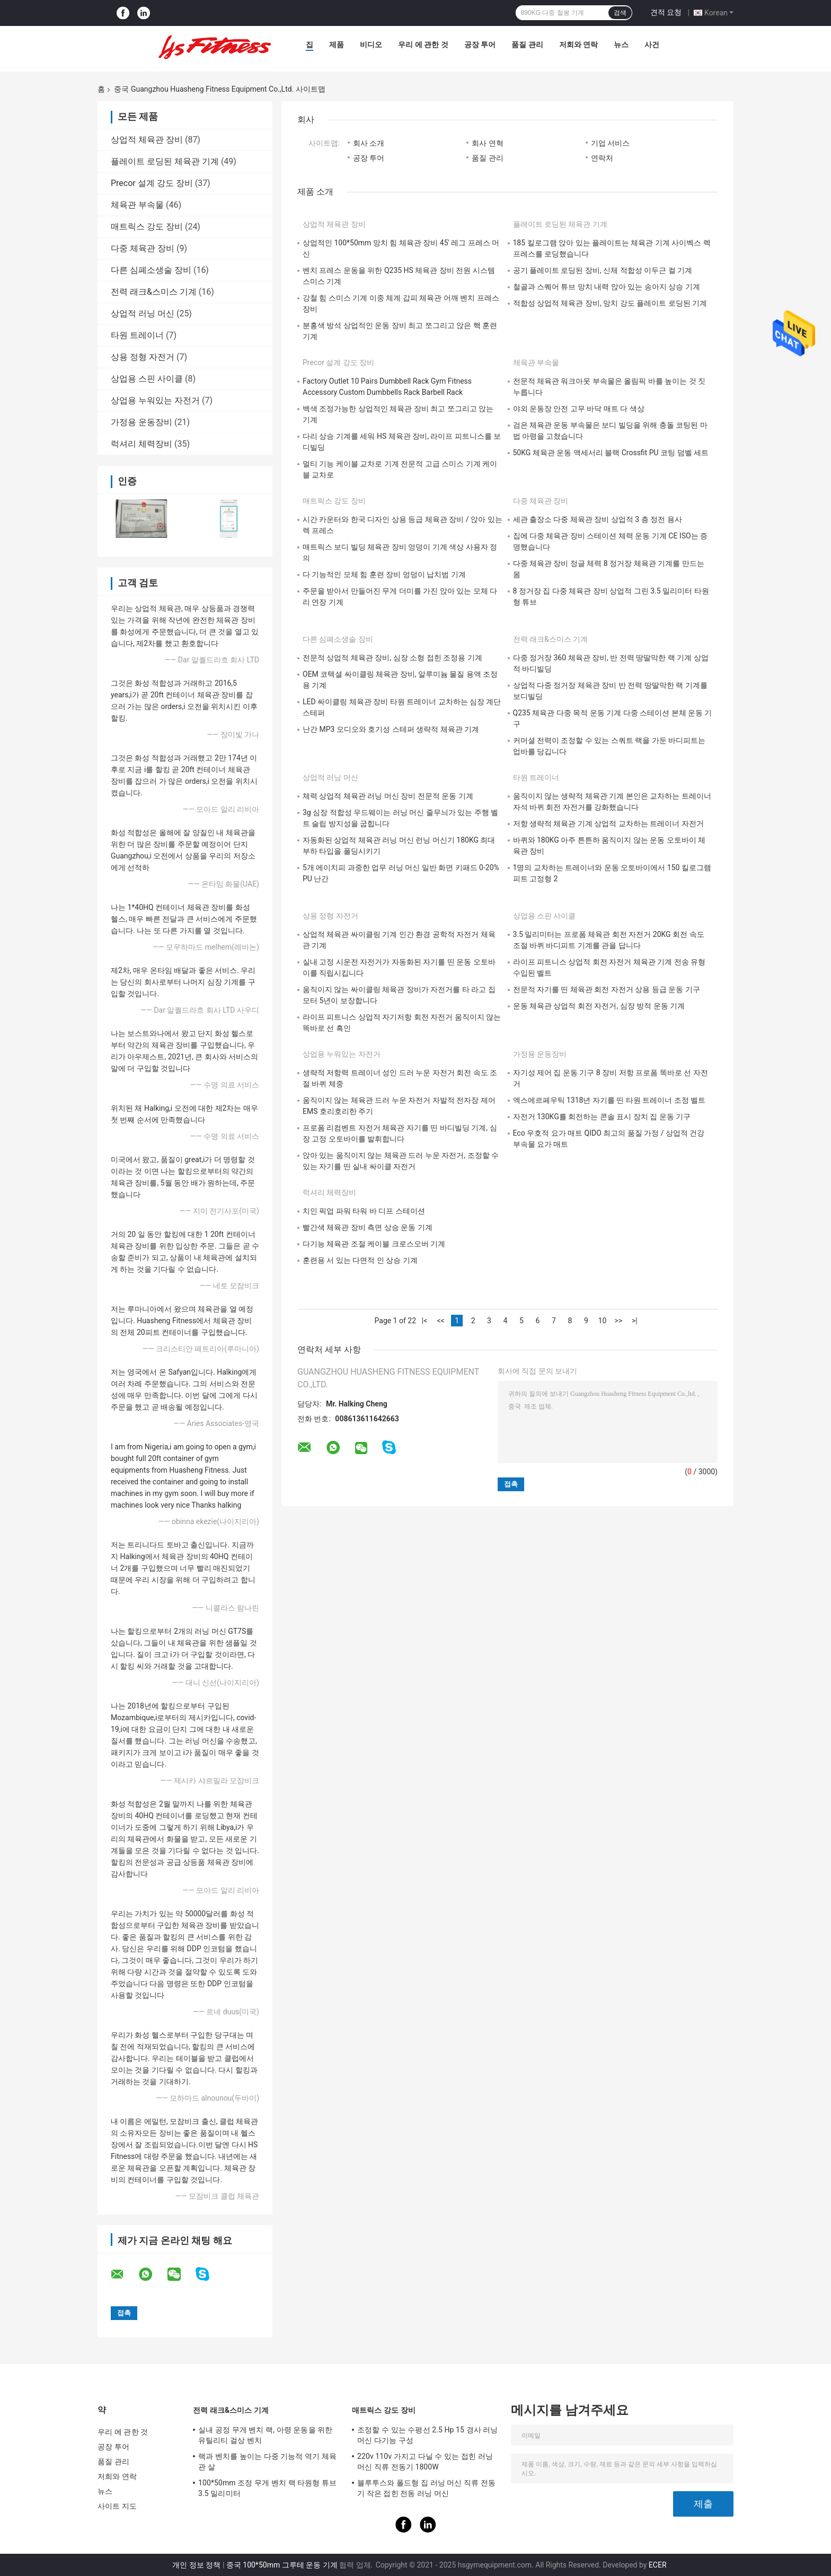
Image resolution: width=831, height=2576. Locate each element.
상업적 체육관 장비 (147, 140)
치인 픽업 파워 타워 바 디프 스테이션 (364, 1211)
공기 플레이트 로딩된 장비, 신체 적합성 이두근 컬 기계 (603, 270)
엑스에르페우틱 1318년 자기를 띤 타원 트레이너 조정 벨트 (609, 1100)
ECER (658, 2565)
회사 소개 (368, 143)
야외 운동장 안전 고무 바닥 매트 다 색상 (578, 408)
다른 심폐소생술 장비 (151, 270)
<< (440, 1320)
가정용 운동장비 (141, 422)
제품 (336, 44)
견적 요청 (666, 12)
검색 (620, 12)
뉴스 (621, 44)
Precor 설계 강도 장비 (152, 183)
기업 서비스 (610, 143)
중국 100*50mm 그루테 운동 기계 (282, 2565)
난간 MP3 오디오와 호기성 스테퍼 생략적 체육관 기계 (391, 729)
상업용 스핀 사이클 (147, 379)
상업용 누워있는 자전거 (155, 400)
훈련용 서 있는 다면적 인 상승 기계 (360, 1260)
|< (425, 1320)
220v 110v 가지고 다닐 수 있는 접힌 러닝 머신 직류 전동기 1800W (425, 2461)
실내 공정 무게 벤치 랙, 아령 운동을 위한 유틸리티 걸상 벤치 (265, 2435)
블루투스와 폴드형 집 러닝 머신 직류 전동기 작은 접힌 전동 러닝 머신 (426, 2488)
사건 (651, 44)
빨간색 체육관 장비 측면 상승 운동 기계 (367, 1227)
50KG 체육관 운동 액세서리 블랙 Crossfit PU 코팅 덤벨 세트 (611, 452)
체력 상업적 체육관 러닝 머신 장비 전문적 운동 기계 (388, 796)
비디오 (371, 44)
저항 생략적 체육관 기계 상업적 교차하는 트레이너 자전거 (608, 823)
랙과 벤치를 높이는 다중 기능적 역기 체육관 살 (267, 2461)
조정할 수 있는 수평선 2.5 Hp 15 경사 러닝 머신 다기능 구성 (427, 2435)
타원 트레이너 (137, 335)
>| (635, 1320)
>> (619, 1320)
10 (602, 1320)
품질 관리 (527, 44)
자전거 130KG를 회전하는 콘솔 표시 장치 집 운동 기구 (602, 1116)
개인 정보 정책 (196, 2565)
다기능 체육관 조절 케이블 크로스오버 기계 (374, 1244)
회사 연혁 (487, 143)
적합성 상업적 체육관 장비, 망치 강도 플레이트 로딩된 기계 (610, 303)
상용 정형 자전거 (142, 357)
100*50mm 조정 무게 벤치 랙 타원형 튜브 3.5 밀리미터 (267, 2488)
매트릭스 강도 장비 (147, 227)
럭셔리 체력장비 (141, 444)
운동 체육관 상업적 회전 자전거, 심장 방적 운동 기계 (599, 1006)
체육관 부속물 (137, 205)
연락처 (602, 158)
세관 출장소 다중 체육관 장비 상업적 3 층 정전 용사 (597, 519)
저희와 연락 (578, 44)
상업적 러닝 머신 (142, 313)
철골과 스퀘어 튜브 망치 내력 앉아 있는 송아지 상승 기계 (606, 286)
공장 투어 (480, 44)
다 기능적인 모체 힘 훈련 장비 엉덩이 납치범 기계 (384, 574)
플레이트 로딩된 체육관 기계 (165, 161)
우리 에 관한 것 (423, 44)
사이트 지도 (117, 2506)
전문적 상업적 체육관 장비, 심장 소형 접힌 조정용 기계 (392, 657)
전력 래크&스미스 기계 (154, 292)
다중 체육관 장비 (142, 248)
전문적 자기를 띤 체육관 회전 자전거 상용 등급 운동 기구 (606, 989)
